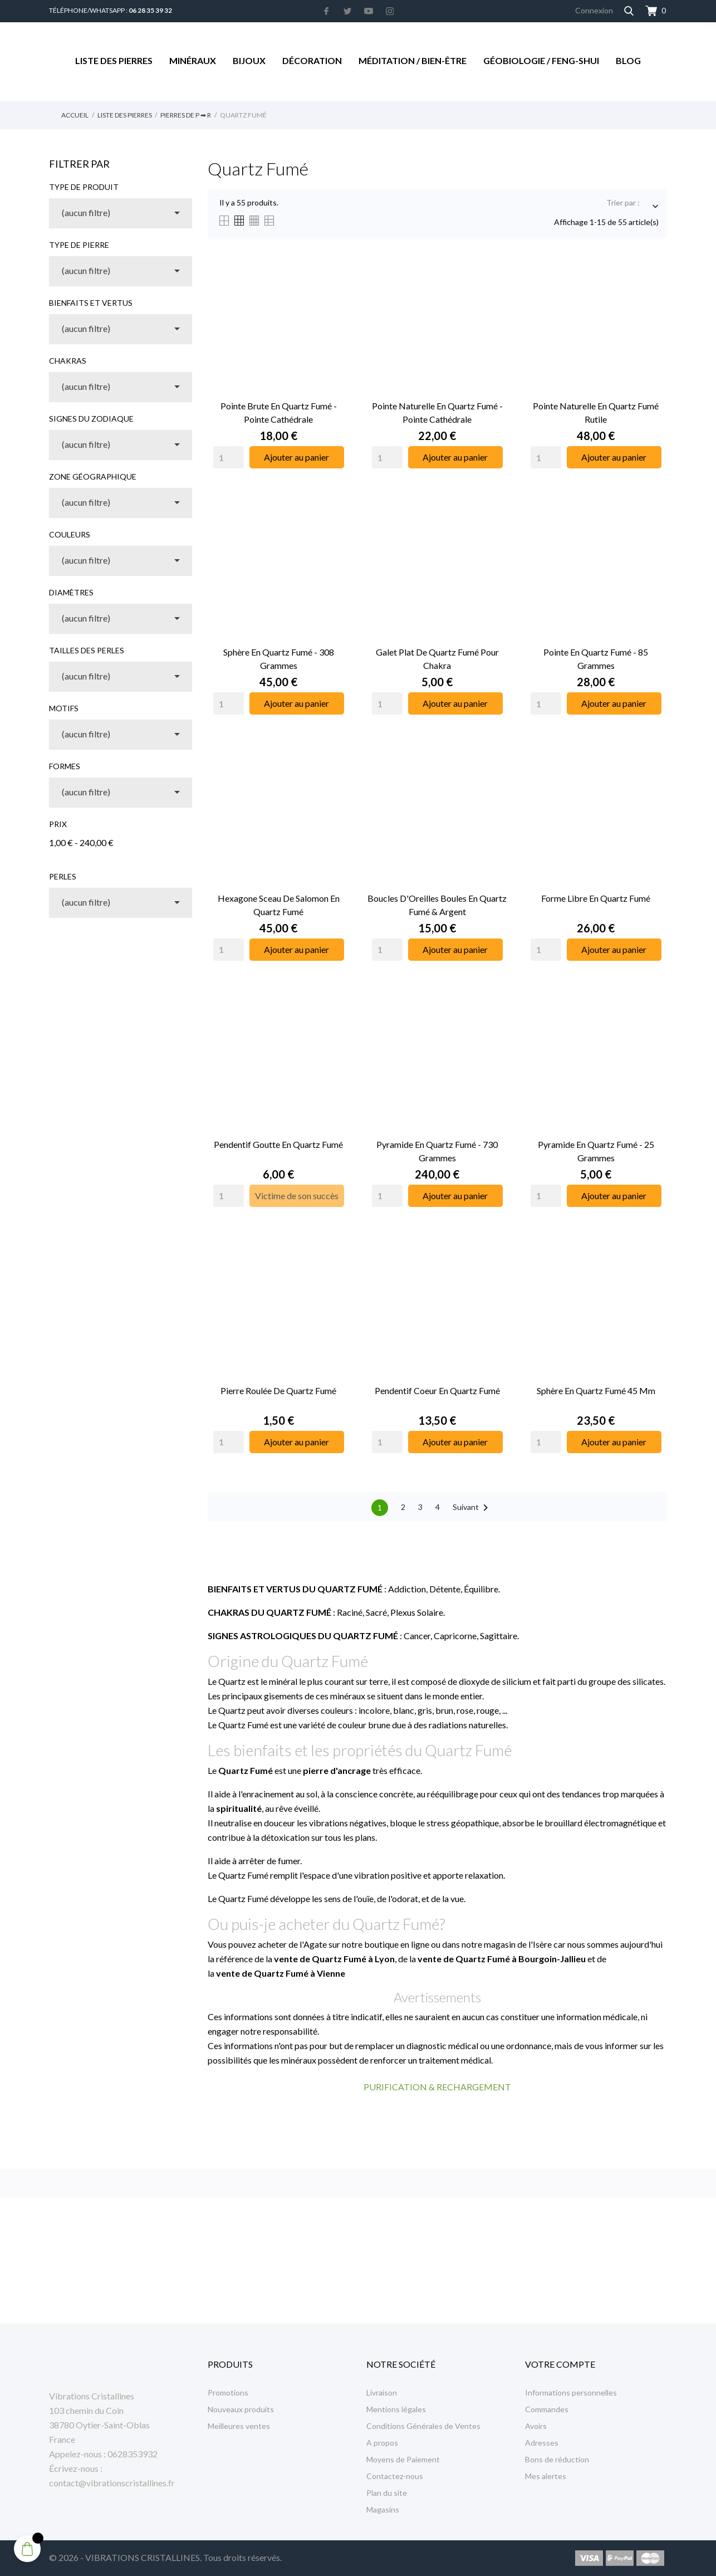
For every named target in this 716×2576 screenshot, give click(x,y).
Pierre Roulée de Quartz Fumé (278, 1390)
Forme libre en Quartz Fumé (595, 898)
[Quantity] (228, 457)
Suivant (472, 1507)
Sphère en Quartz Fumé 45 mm (596, 1390)
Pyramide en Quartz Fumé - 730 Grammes (437, 1151)
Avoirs (536, 2426)
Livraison (381, 2392)
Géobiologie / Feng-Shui (541, 60)
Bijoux (249, 60)
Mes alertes (545, 2476)
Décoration (312, 60)
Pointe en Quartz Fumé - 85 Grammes (595, 659)
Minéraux (192, 60)
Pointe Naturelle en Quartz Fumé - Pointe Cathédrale (437, 412)
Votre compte (560, 2364)
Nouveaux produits (241, 2409)
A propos (382, 2442)
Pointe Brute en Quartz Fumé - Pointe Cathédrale (278, 412)
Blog (628, 60)
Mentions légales (396, 2409)
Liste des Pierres (114, 60)
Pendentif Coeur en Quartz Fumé (437, 1390)
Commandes (546, 2409)
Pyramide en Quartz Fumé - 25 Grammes (596, 1151)
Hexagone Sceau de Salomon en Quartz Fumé (279, 905)
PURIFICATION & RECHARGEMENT (437, 2086)
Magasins (382, 2509)
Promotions (228, 2392)
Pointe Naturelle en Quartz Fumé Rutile (596, 412)
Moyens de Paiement (403, 2459)
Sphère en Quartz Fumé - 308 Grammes (278, 659)
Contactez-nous (394, 2476)
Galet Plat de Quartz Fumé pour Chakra (437, 659)
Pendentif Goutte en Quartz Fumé (278, 1144)
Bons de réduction (557, 2459)
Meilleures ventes (239, 2426)
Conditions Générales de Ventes (423, 2426)
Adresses (541, 2442)
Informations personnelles (571, 2392)
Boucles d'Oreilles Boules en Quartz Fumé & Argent (437, 905)
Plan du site (386, 2492)
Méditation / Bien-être (413, 60)
